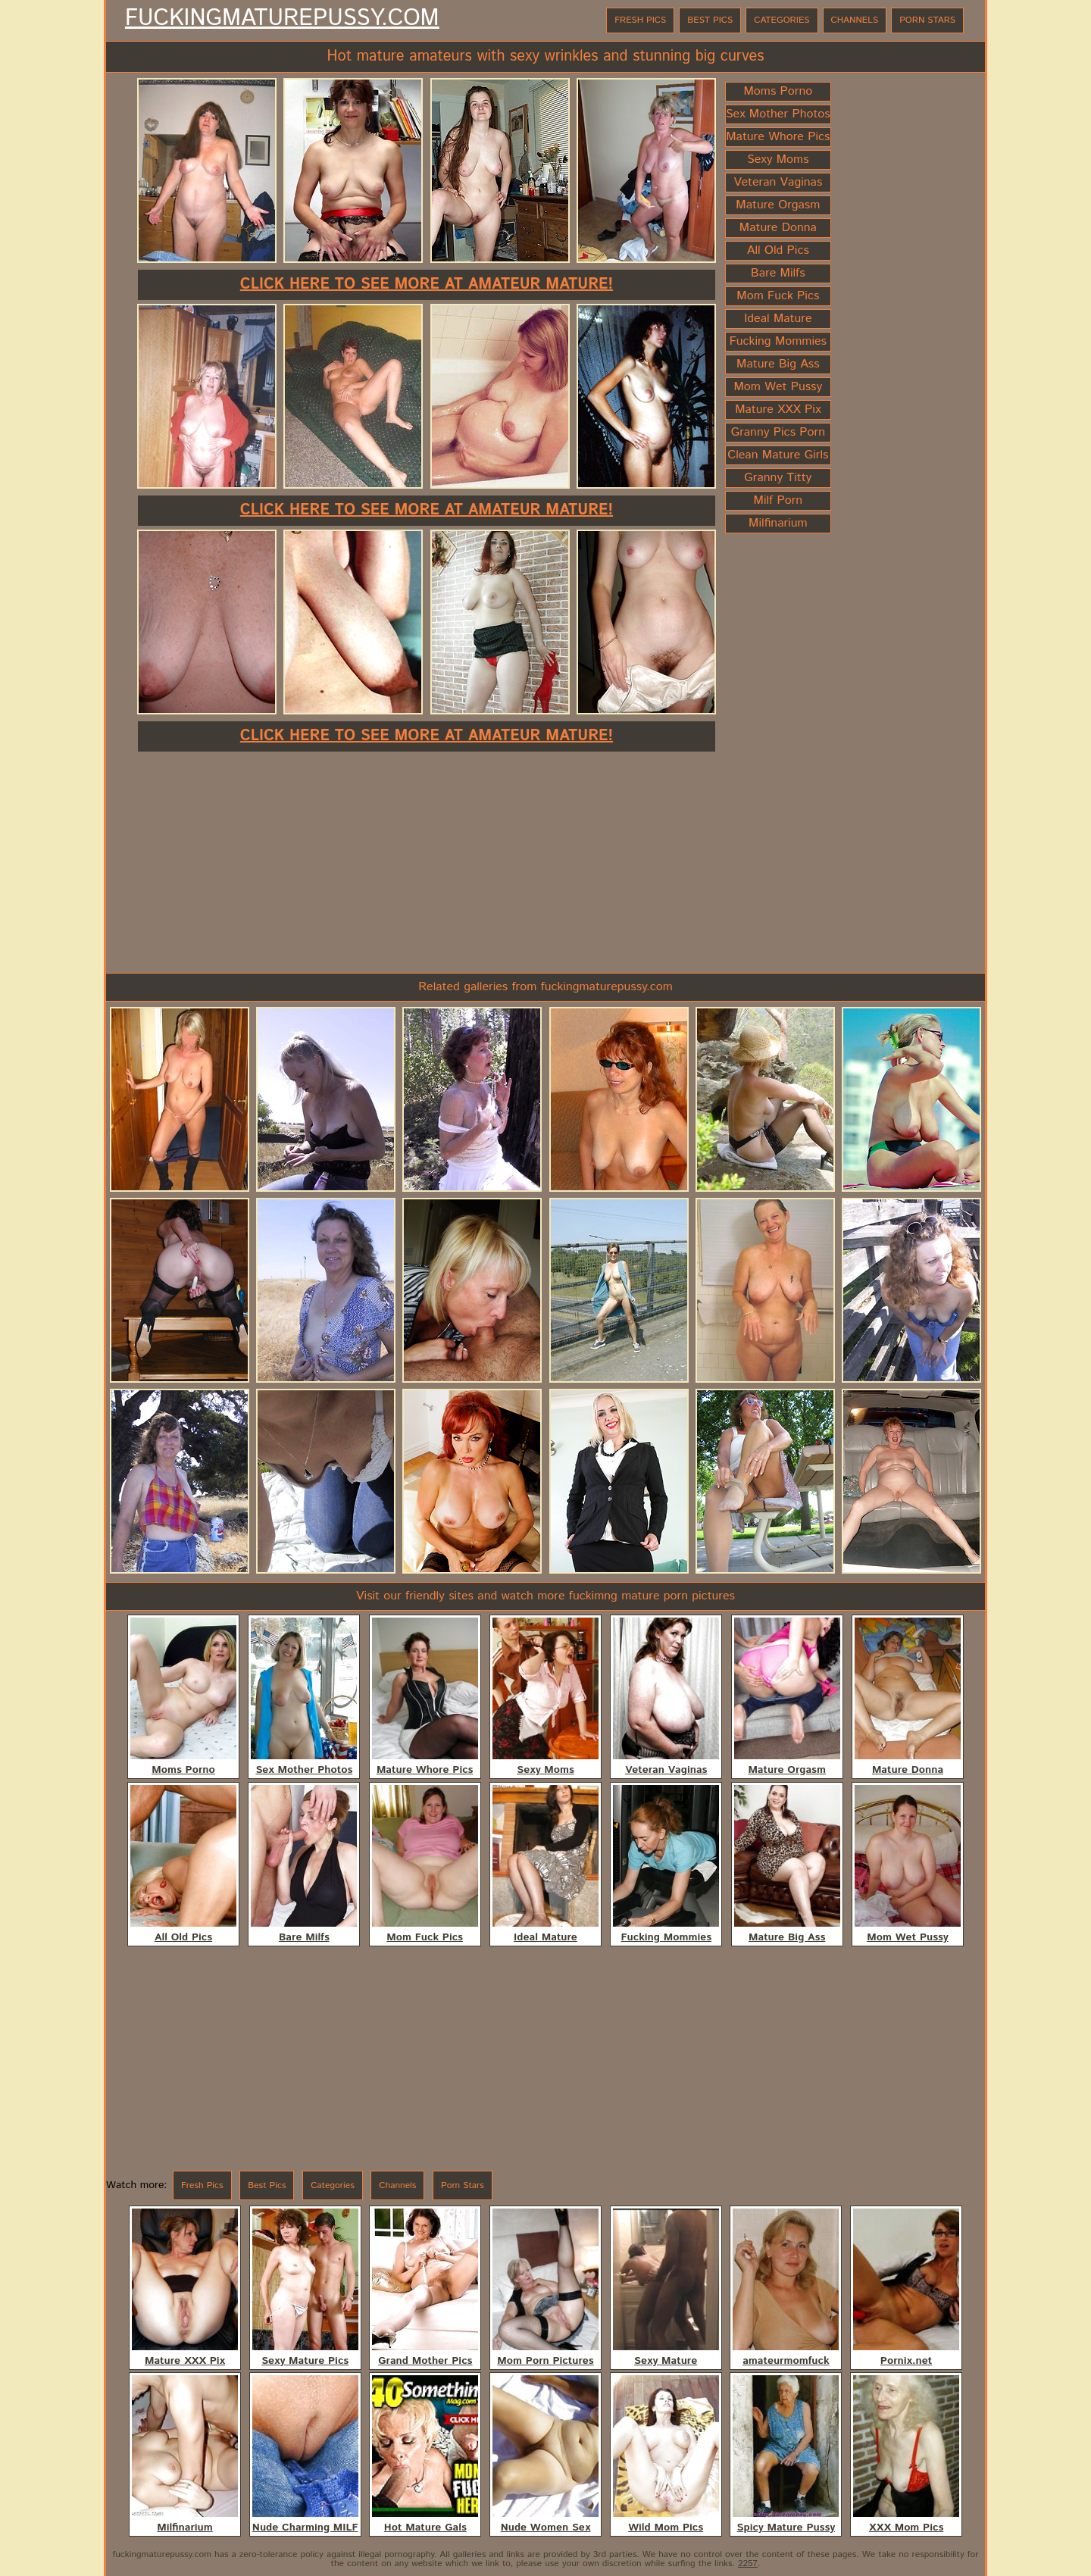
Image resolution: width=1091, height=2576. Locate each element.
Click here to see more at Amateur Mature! (426, 284)
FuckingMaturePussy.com (282, 19)
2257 (748, 2563)
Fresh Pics (640, 20)
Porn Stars (927, 20)
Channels (855, 20)
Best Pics (710, 20)
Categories (781, 20)
